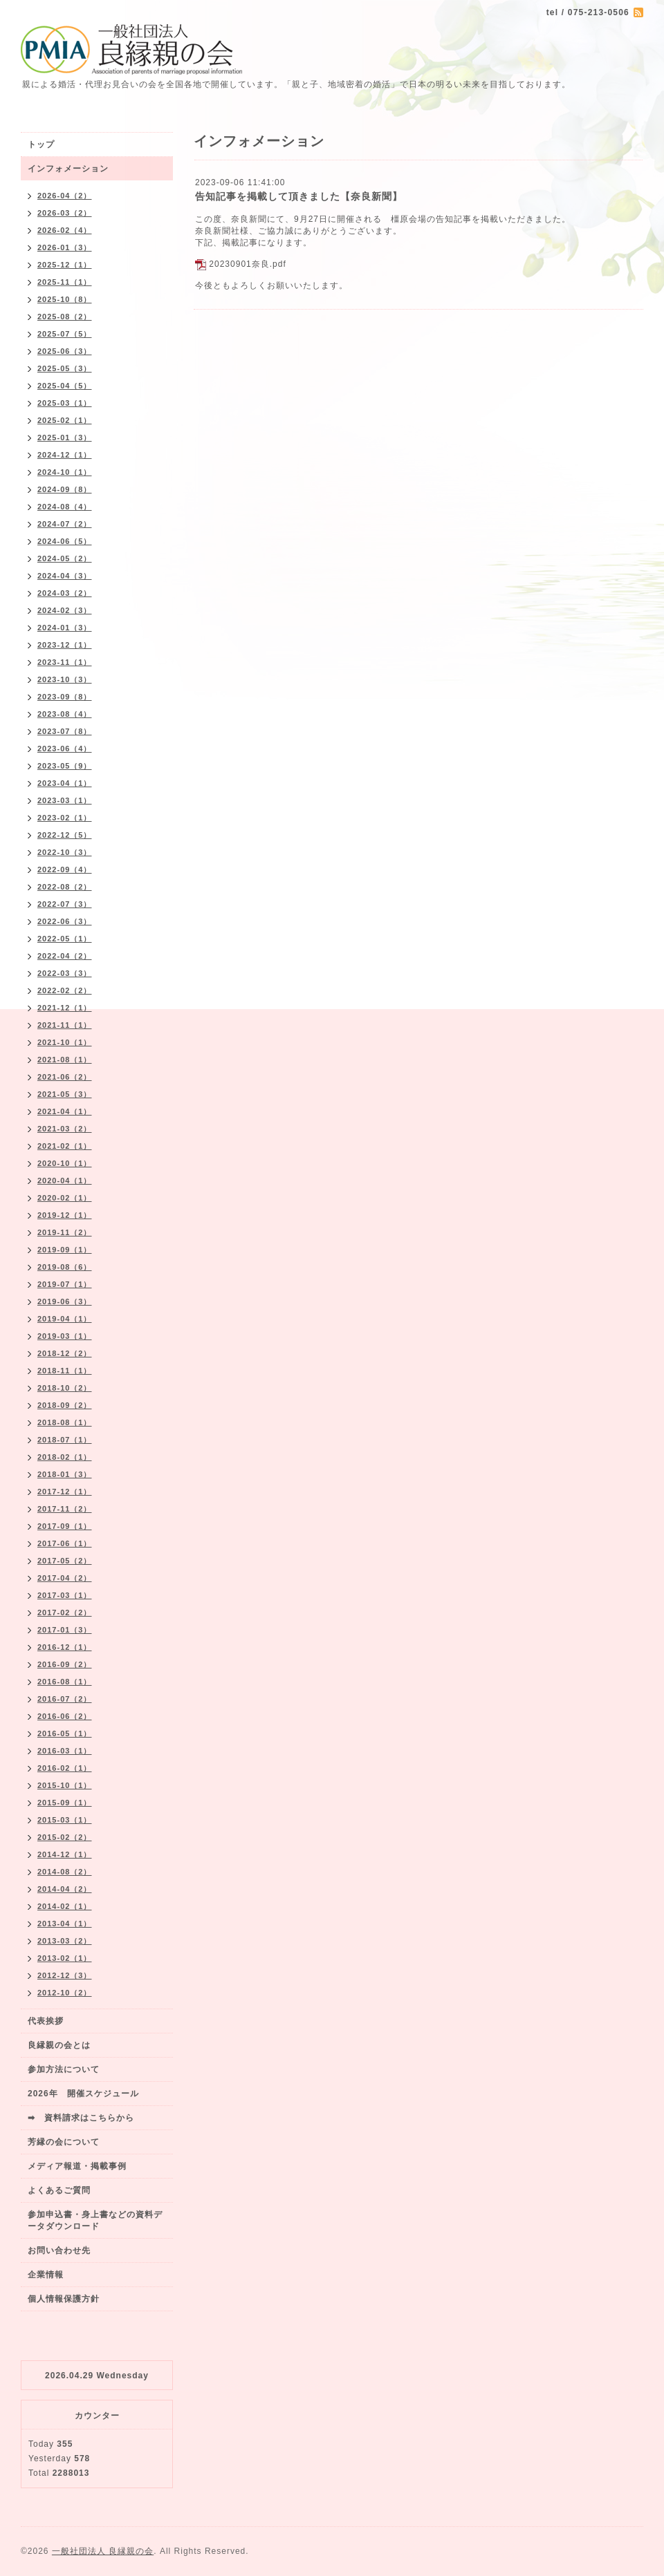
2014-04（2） (64, 1889)
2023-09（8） (64, 697)
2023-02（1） (64, 818)
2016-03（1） (64, 1751)
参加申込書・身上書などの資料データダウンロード (95, 2220)
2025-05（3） (64, 368)
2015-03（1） (64, 1820)
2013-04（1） (64, 1923)
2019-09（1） (64, 1249)
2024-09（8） (64, 489)
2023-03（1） (64, 800)
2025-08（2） (64, 316)
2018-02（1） (64, 1457)
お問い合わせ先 (59, 2250)
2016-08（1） (64, 1681)
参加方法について (64, 2069)
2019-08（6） (64, 1267)
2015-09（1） (64, 1802)
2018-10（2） (64, 1388)
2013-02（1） (64, 1958)
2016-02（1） (64, 1768)
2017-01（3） (64, 1630)
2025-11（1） (64, 282)
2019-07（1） (64, 1284)
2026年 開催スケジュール (83, 2093)
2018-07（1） (64, 1440)
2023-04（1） (64, 783)
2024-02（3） (64, 610)
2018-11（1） (64, 1370)
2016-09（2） (64, 1664)
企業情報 (46, 2274)
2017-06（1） (64, 1543)
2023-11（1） (64, 662)
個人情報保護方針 (64, 2299)
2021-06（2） (64, 1077)
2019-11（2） (64, 1232)
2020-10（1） (64, 1163)
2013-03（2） (64, 1941)
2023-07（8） (64, 731)
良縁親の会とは (59, 2045)
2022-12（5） (64, 835)
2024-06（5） (64, 541)
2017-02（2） (64, 1612)
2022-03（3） (64, 973)
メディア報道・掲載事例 (77, 2166)
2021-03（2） (64, 1129)
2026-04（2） (64, 195)
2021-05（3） (64, 1094)
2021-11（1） (64, 1025)
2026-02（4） (64, 230)
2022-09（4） (64, 869)
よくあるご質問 (59, 2190)
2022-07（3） (64, 904)
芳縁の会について (64, 2142)
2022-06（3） (64, 921)
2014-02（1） (64, 1906)
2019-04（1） (64, 1319)
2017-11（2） (64, 1509)
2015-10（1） (64, 1785)
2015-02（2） (64, 1837)
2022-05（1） (64, 938)
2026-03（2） (64, 213)
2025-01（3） (64, 437)
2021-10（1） (64, 1042)
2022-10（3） (64, 852)
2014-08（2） (64, 1872)
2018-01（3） (64, 1474)
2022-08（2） (64, 887)
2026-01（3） (64, 247)
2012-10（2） (64, 1993)
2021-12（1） (64, 1008)
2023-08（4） (64, 714)
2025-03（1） (64, 403)
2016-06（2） (64, 1716)
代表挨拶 (46, 2021)
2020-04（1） (64, 1180)
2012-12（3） (64, 1975)
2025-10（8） (64, 299)
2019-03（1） (64, 1336)
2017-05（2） (64, 1561)
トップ (41, 144)
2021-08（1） (64, 1059)
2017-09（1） (64, 1526)
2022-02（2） (64, 990)
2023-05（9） (64, 766)
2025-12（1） (64, 265)
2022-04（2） (64, 956)
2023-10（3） (64, 679)
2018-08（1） (64, 1422)
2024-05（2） (64, 558)
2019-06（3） (64, 1301)
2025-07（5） (64, 334)
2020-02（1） (64, 1198)
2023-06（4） (64, 748)
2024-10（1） (64, 472)
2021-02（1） (64, 1146)
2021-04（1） (64, 1111)
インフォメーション (68, 168)
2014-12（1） (64, 1854)
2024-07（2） (64, 524)
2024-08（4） (64, 506)
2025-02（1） (64, 420)
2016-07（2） (64, 1699)
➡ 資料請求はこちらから (81, 2118)
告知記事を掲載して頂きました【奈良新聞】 (299, 196)
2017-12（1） (64, 1491)
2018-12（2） (64, 1353)
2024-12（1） (64, 455)
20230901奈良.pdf (247, 264)
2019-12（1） (64, 1215)
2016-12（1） (64, 1647)
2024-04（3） (64, 576)
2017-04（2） (64, 1578)
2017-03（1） (64, 1595)
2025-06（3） (64, 351)
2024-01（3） (64, 627)
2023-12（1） (64, 645)
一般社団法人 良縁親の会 (103, 2551)
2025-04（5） (64, 386)
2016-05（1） (64, 1733)
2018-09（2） (64, 1405)
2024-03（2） (64, 593)
